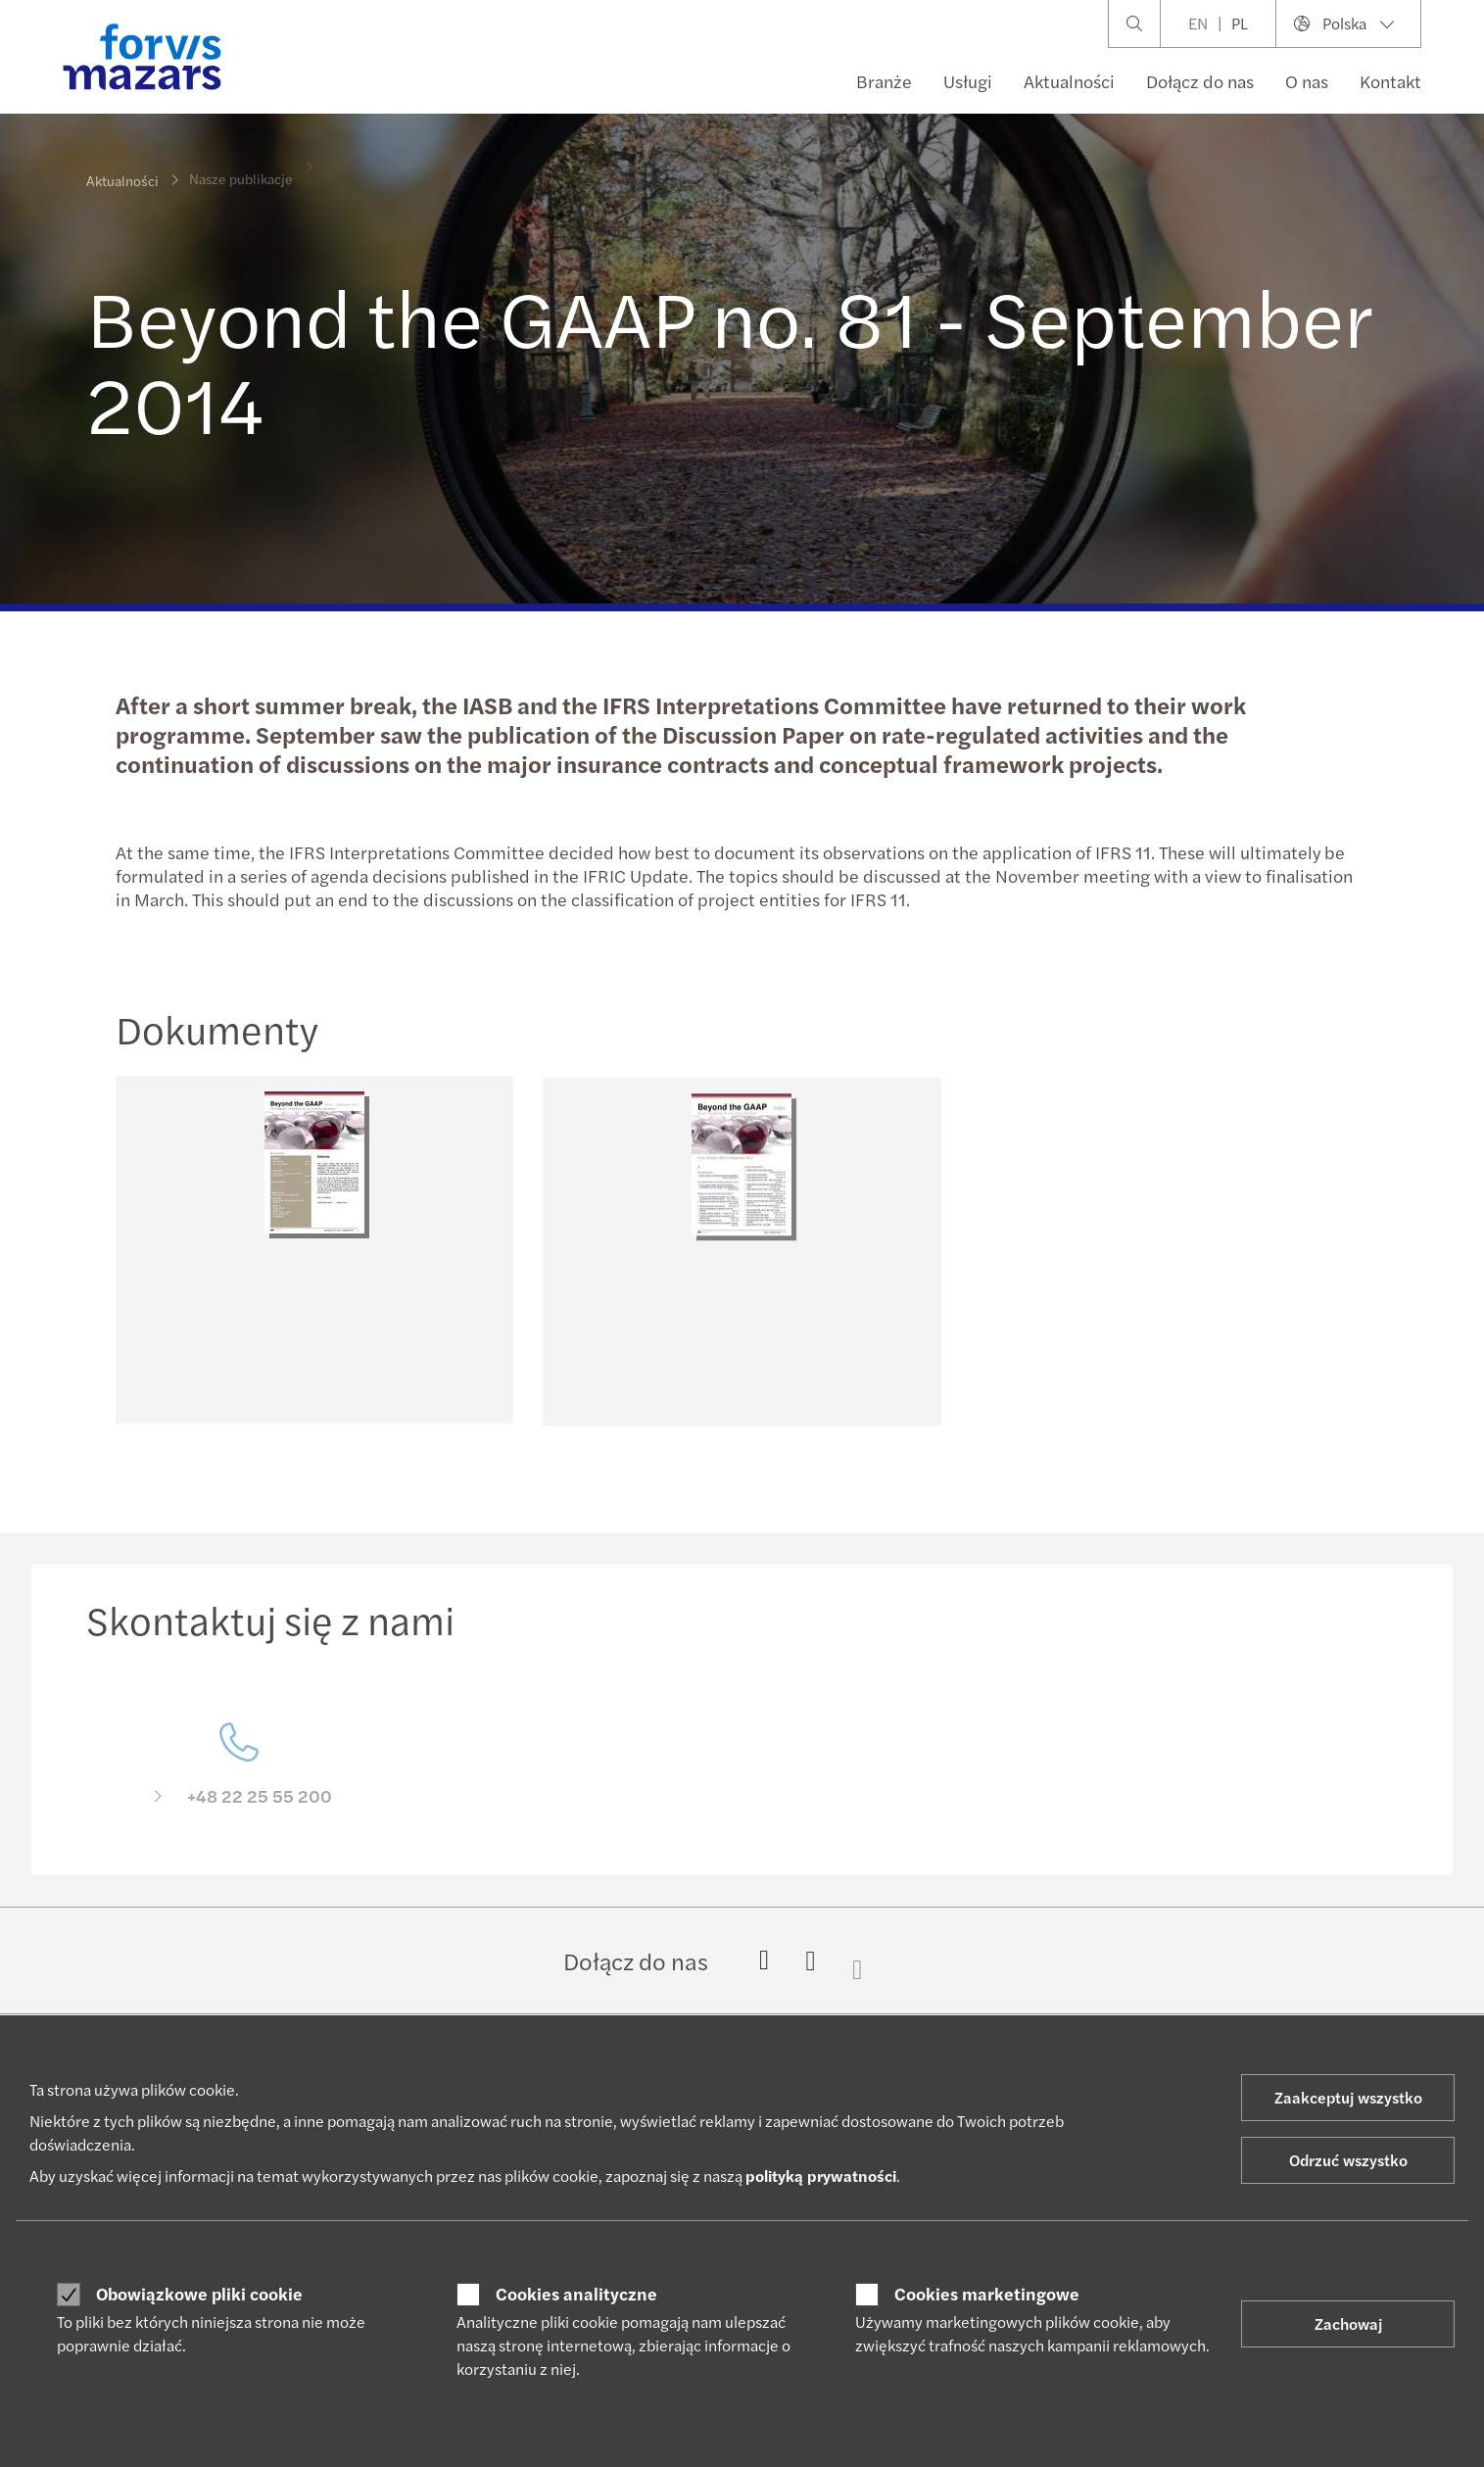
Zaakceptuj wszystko (1348, 2097)
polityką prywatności (820, 2175)
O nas (1306, 81)
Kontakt (1390, 81)
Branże (884, 81)
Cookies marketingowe (986, 2293)
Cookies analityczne (576, 2293)
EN (1198, 23)
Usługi (967, 81)
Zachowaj (1348, 2323)
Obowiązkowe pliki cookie (199, 2293)
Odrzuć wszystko (1348, 2160)
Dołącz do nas (1200, 81)
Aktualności (1069, 81)
